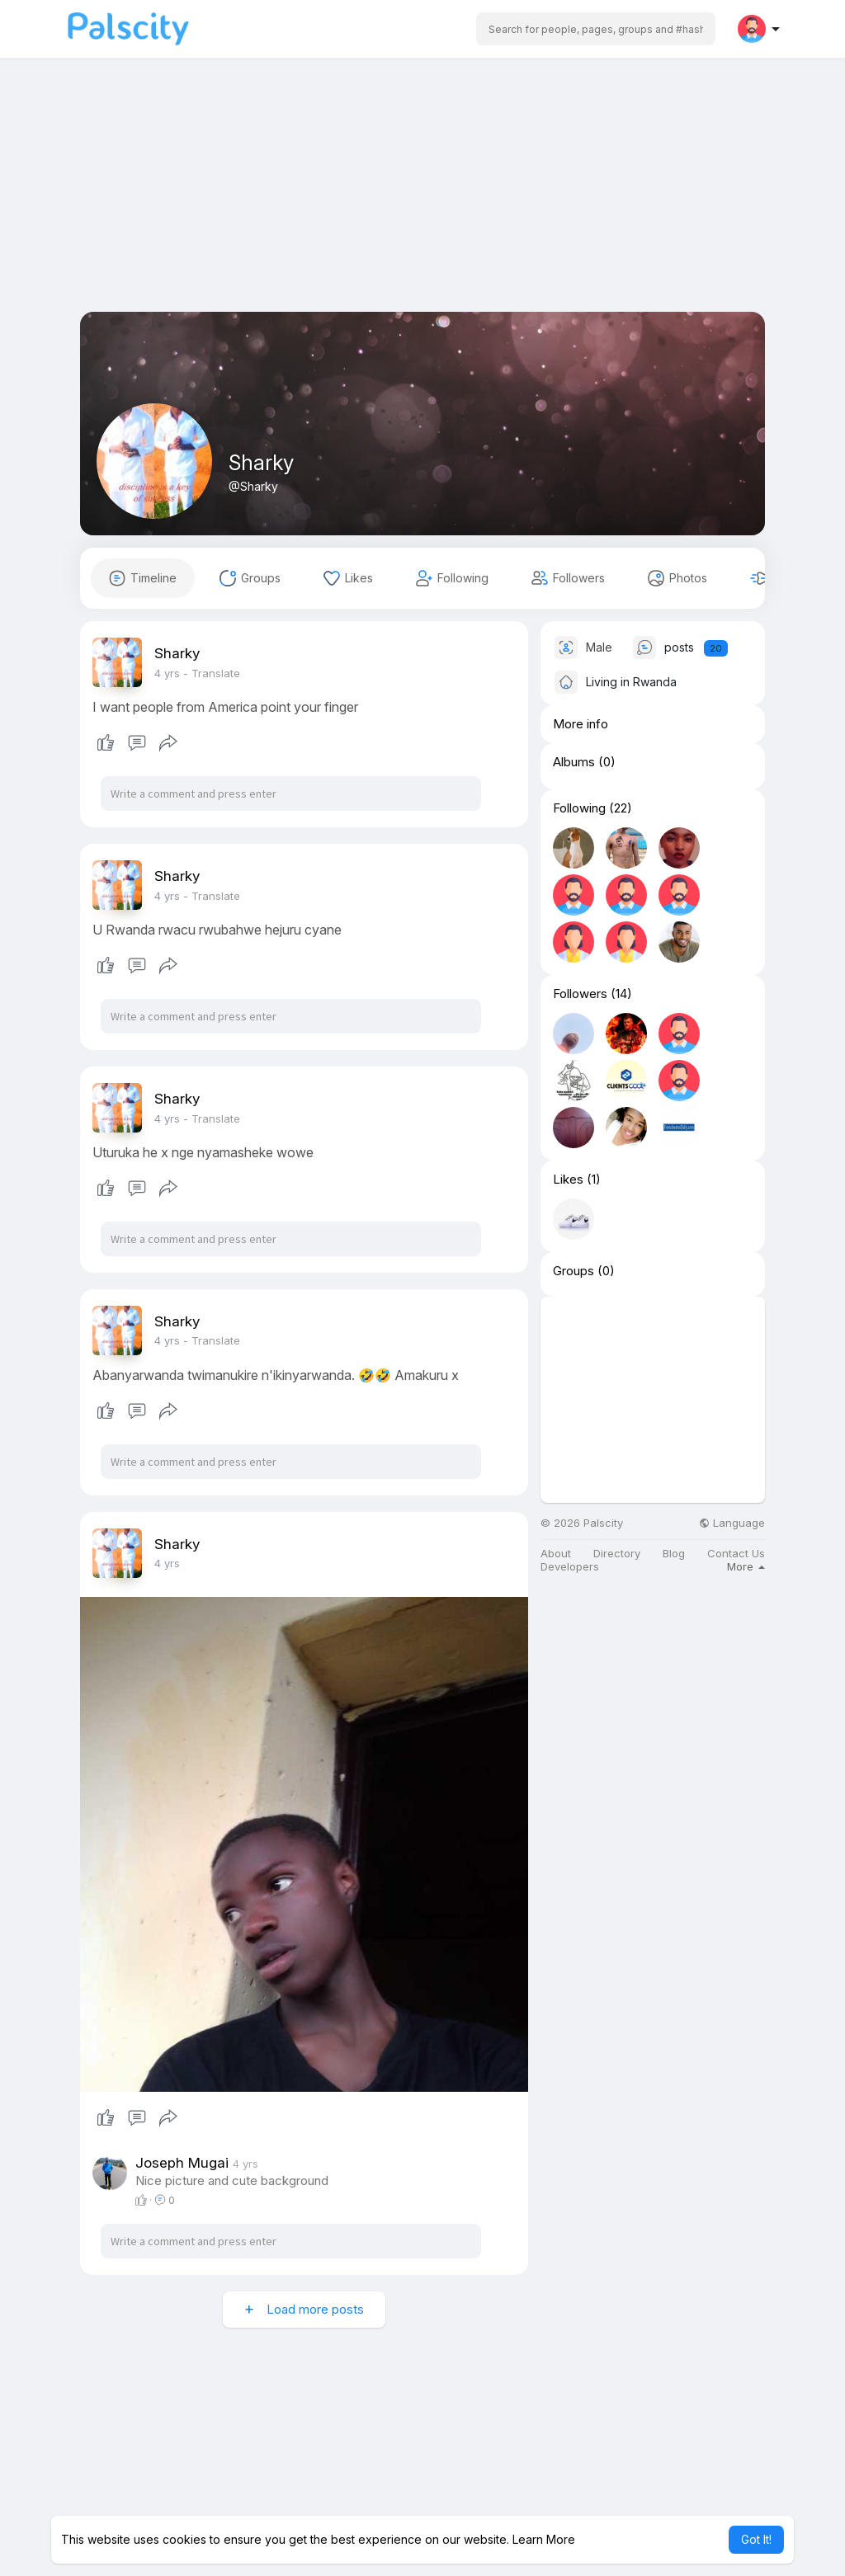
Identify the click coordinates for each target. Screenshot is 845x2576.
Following (579, 808)
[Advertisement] (422, 196)
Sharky (261, 462)
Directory (616, 1553)
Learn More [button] (543, 2539)
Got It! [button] (756, 2539)
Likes (568, 1179)
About (556, 1553)
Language (732, 1523)
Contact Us (736, 1553)
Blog (674, 1553)
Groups (573, 1271)
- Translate (211, 673)
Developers (570, 1566)
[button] (595, 28)
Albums (574, 762)
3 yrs (167, 673)
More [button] (746, 1566)
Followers (580, 994)
